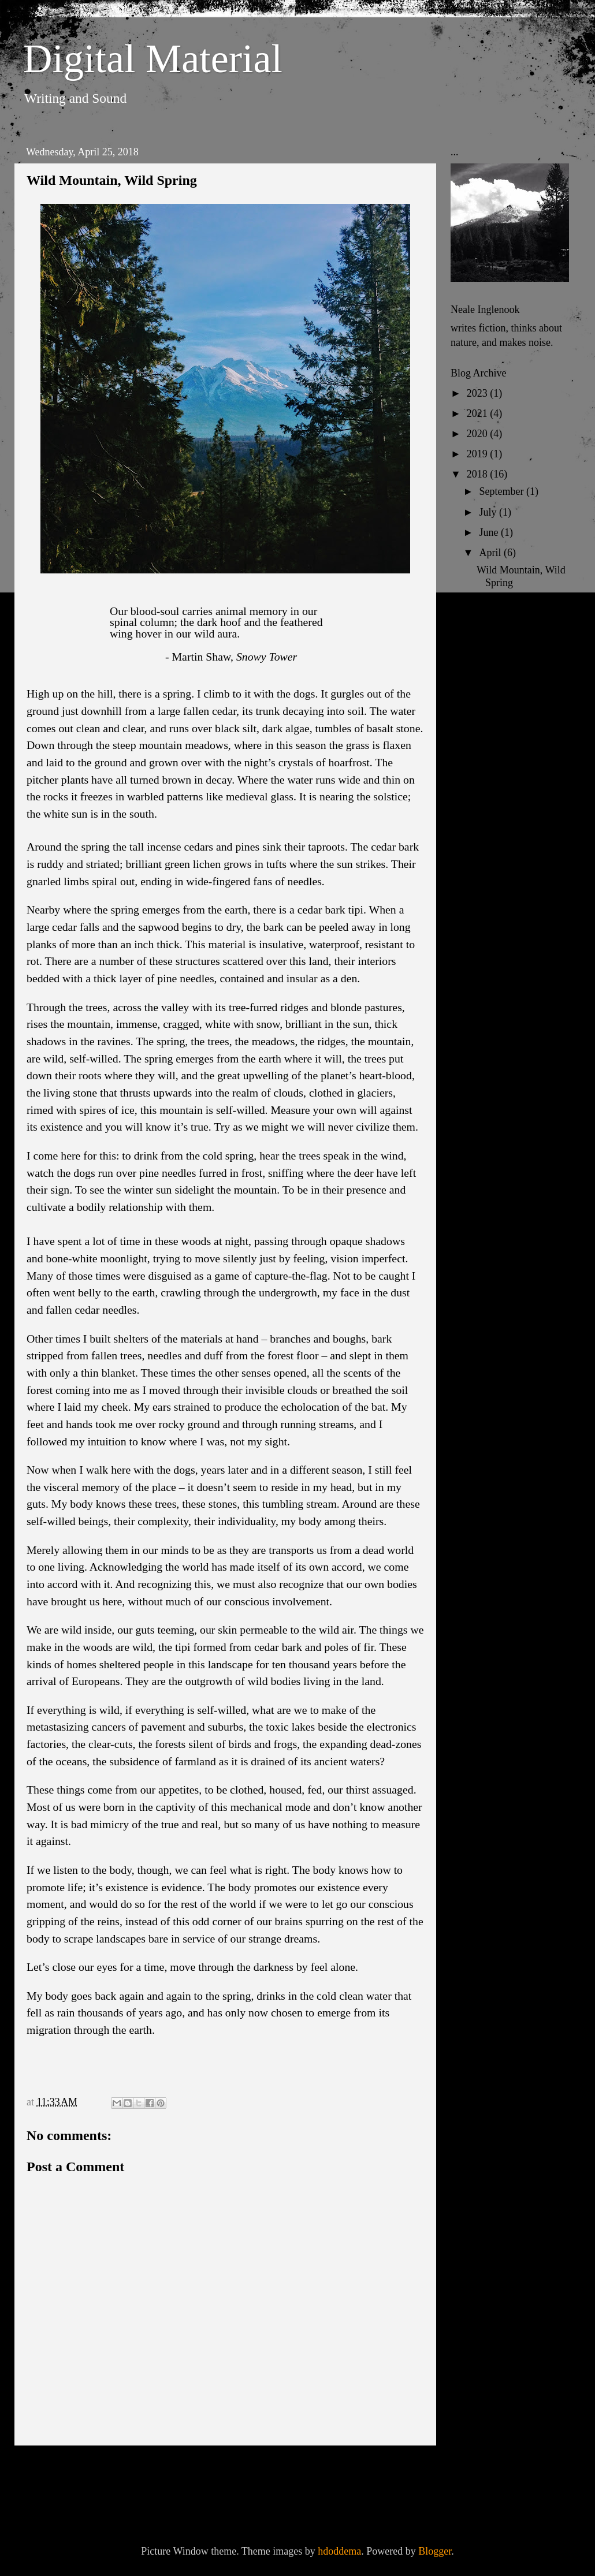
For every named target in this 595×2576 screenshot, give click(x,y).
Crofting (494, 623)
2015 (478, 795)
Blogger (434, 2551)
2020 (478, 433)
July (489, 512)
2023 (478, 393)
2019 (478, 454)
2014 (478, 816)
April (491, 552)
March (493, 709)
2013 (478, 836)
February (499, 730)
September (502, 491)
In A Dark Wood (511, 683)
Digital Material (152, 58)
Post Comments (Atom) (132, 2501)
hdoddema (339, 2551)
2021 (478, 413)
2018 (478, 474)
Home (228, 2470)
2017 (478, 755)
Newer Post (60, 2470)
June (490, 532)
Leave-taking (504, 603)
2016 (478, 775)
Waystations (502, 663)
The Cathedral (506, 643)
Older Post (394, 2470)
